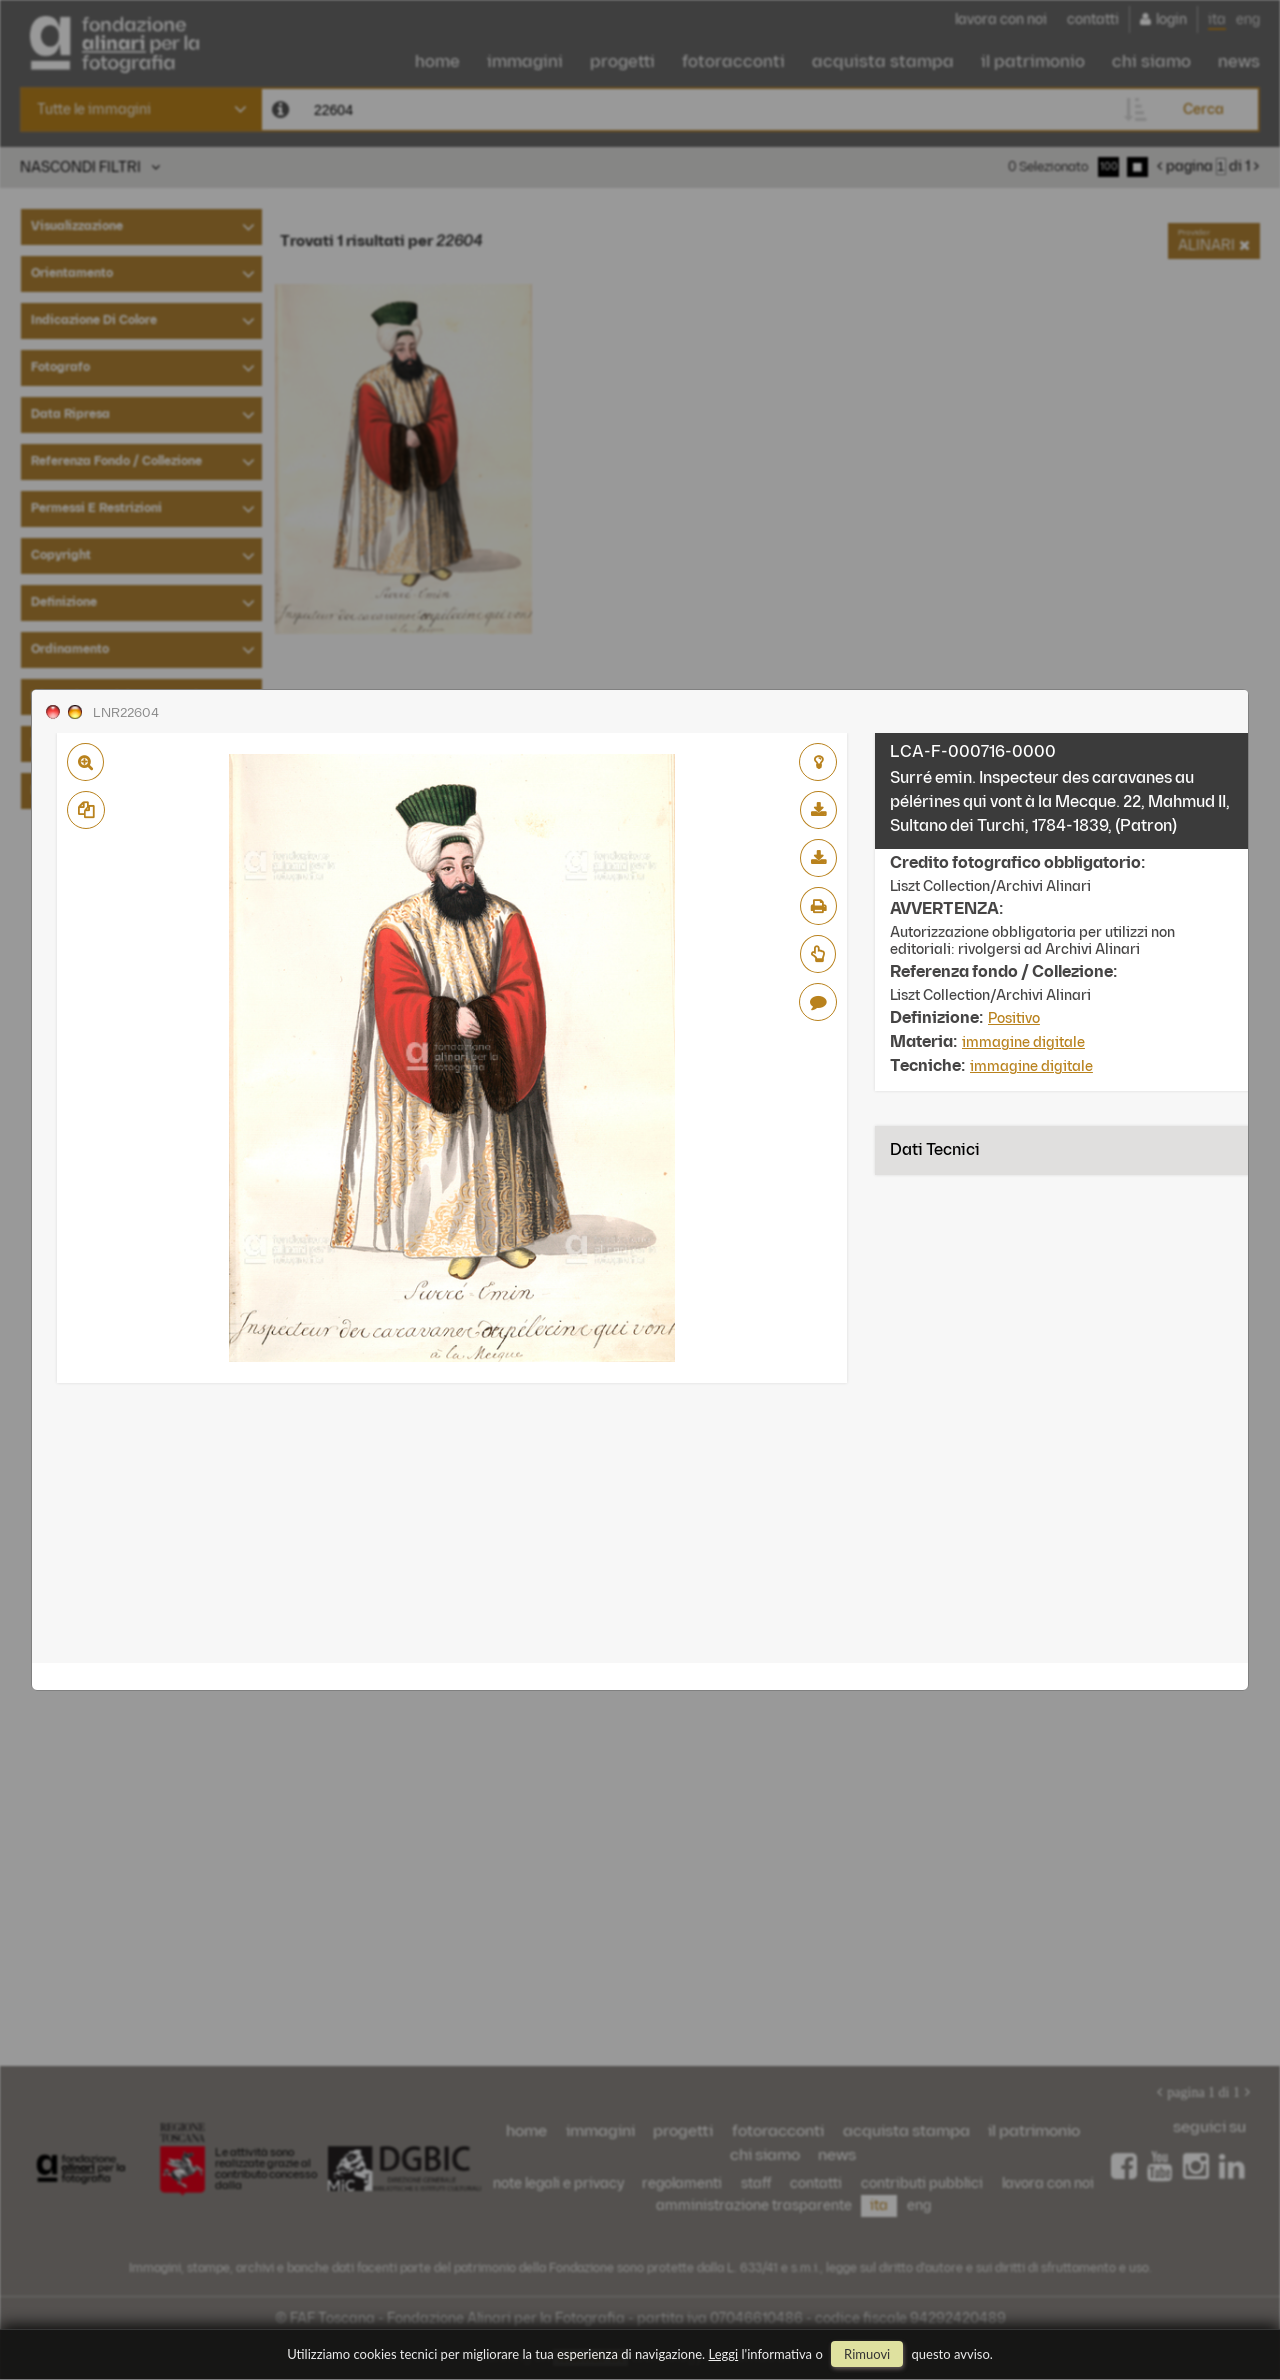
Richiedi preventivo (818, 954)
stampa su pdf (818, 906)
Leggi (724, 2354)
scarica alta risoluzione (818, 858)
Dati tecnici (935, 1150)
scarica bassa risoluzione (818, 810)
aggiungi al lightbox (818, 762)
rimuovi (867, 2354)
